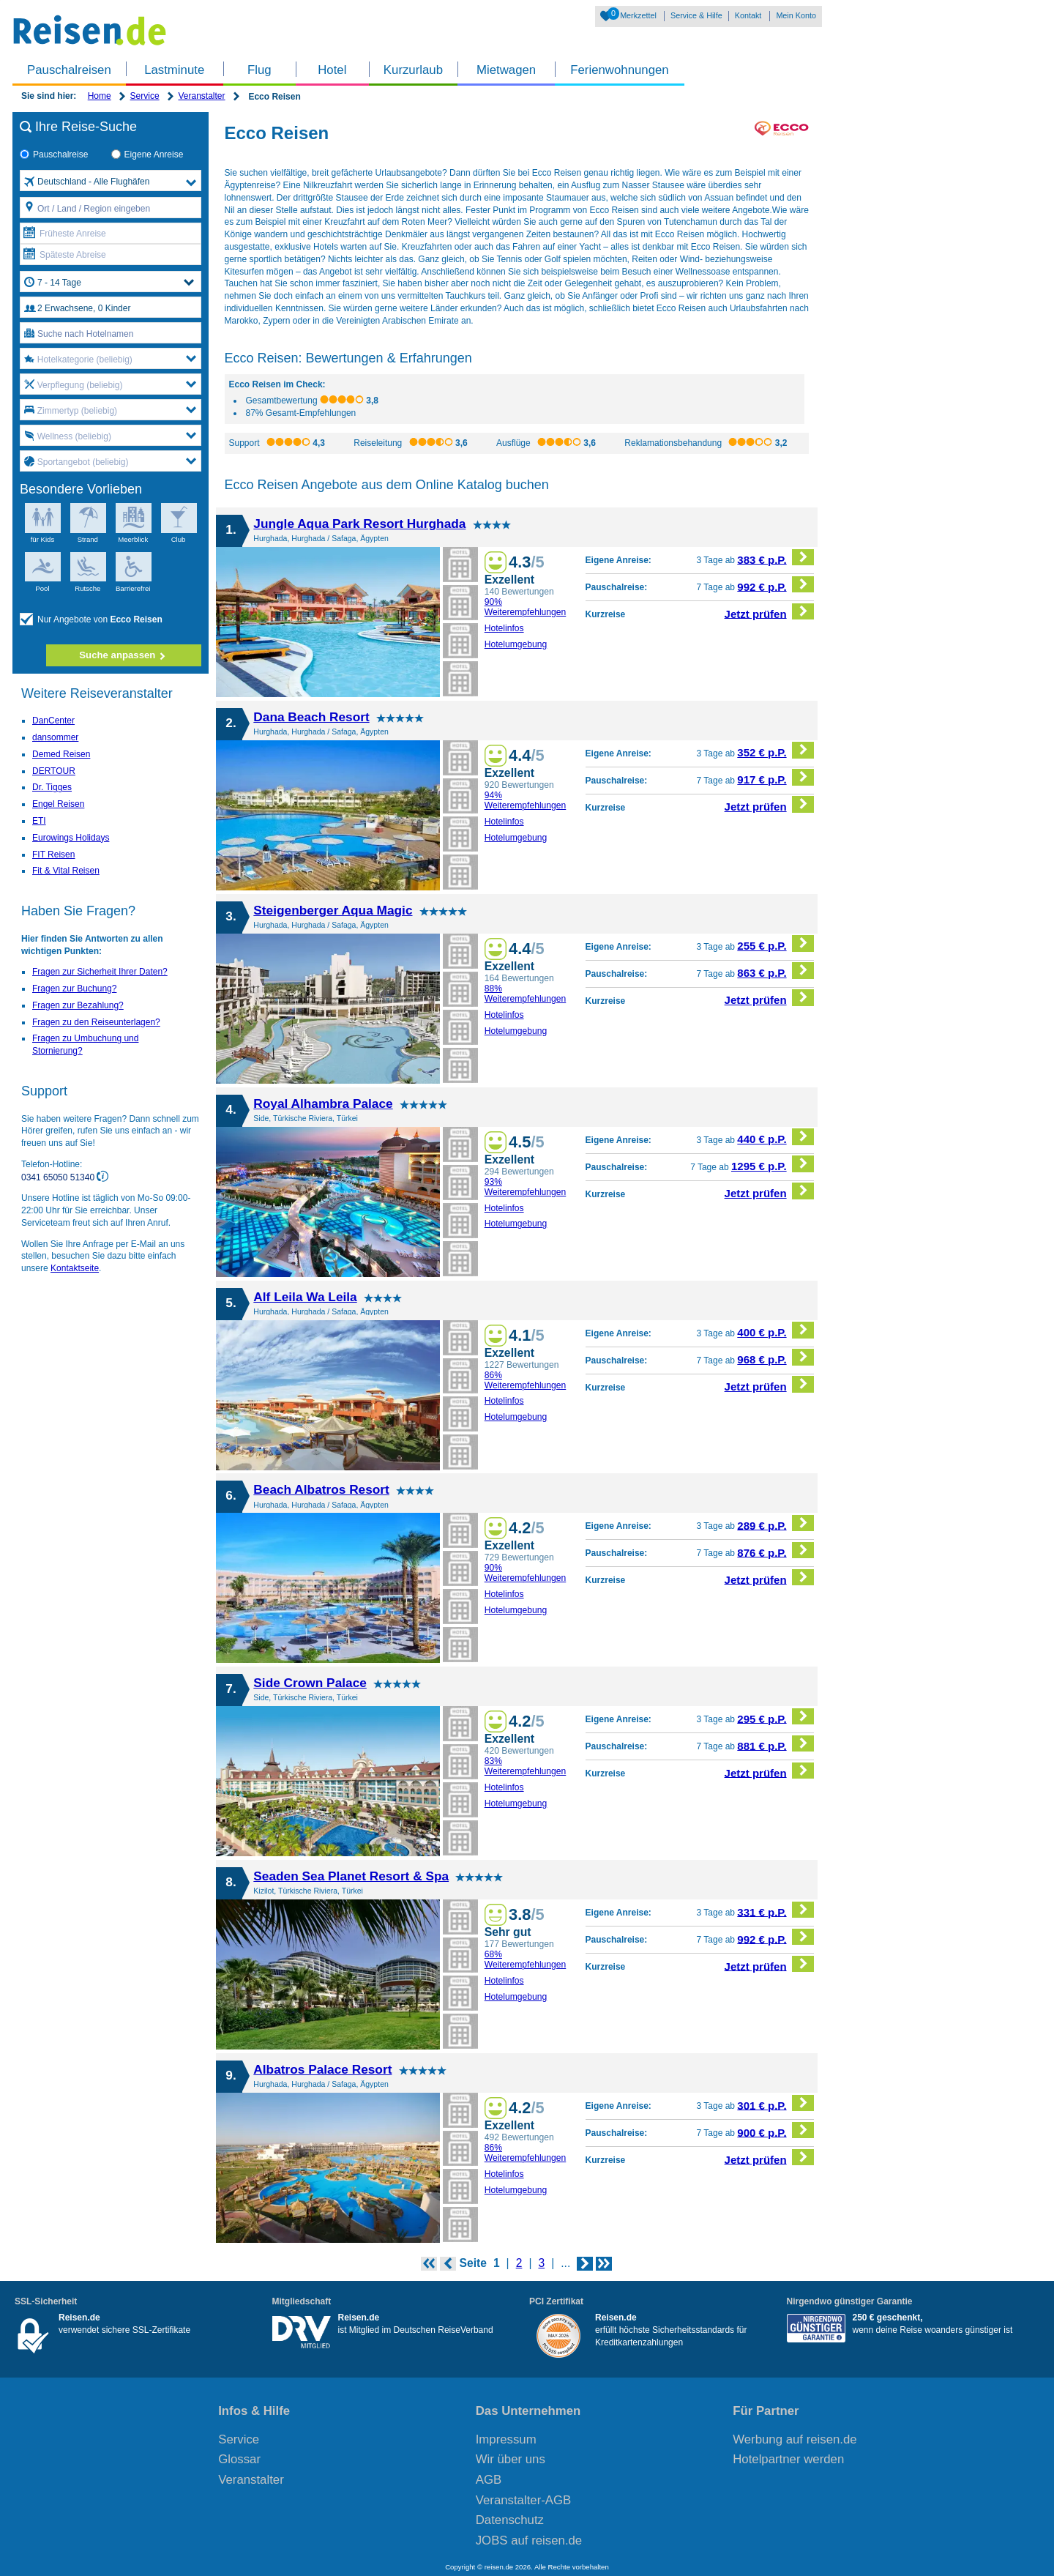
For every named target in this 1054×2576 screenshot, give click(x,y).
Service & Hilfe (696, 15)
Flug (259, 70)
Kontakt (748, 15)
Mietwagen (506, 70)
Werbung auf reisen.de (794, 2439)
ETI (39, 821)
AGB (488, 2480)
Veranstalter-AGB (524, 2500)
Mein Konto (796, 15)
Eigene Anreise (147, 154)
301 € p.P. (775, 2103)
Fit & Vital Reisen (66, 871)
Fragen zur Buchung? (74, 988)
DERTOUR (53, 771)
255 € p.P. (775, 943)
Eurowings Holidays (70, 838)
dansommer (55, 737)
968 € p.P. (775, 1357)
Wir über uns (510, 2459)
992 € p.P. (775, 584)
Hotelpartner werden (788, 2459)
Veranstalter (201, 96)
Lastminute (174, 70)
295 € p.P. (775, 1716)
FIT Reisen (53, 854)
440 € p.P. (775, 1136)
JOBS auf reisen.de (529, 2540)
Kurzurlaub (413, 70)
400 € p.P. (775, 1330)
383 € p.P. (775, 557)
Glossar (239, 2459)
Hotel (332, 70)
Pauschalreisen (69, 70)
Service (145, 96)
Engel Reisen (58, 804)
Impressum (506, 2439)
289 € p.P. (775, 1523)
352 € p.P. (775, 750)
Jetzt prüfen (770, 611)
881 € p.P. (775, 1743)
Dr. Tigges (52, 787)
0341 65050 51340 (59, 1177)
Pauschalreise (54, 154)
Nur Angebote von (91, 620)
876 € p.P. (775, 1550)
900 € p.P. (775, 2130)
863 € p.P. (775, 970)
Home (99, 96)
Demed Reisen (61, 754)
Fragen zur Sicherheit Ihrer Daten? (100, 972)
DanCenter (53, 720)
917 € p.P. (775, 777)
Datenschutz (510, 2520)
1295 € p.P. (772, 1163)
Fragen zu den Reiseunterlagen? (96, 1022)
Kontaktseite (75, 1268)
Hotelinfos (504, 628)
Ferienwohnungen (619, 70)
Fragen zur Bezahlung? (78, 1005)
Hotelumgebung (516, 644)
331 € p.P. (775, 1910)
